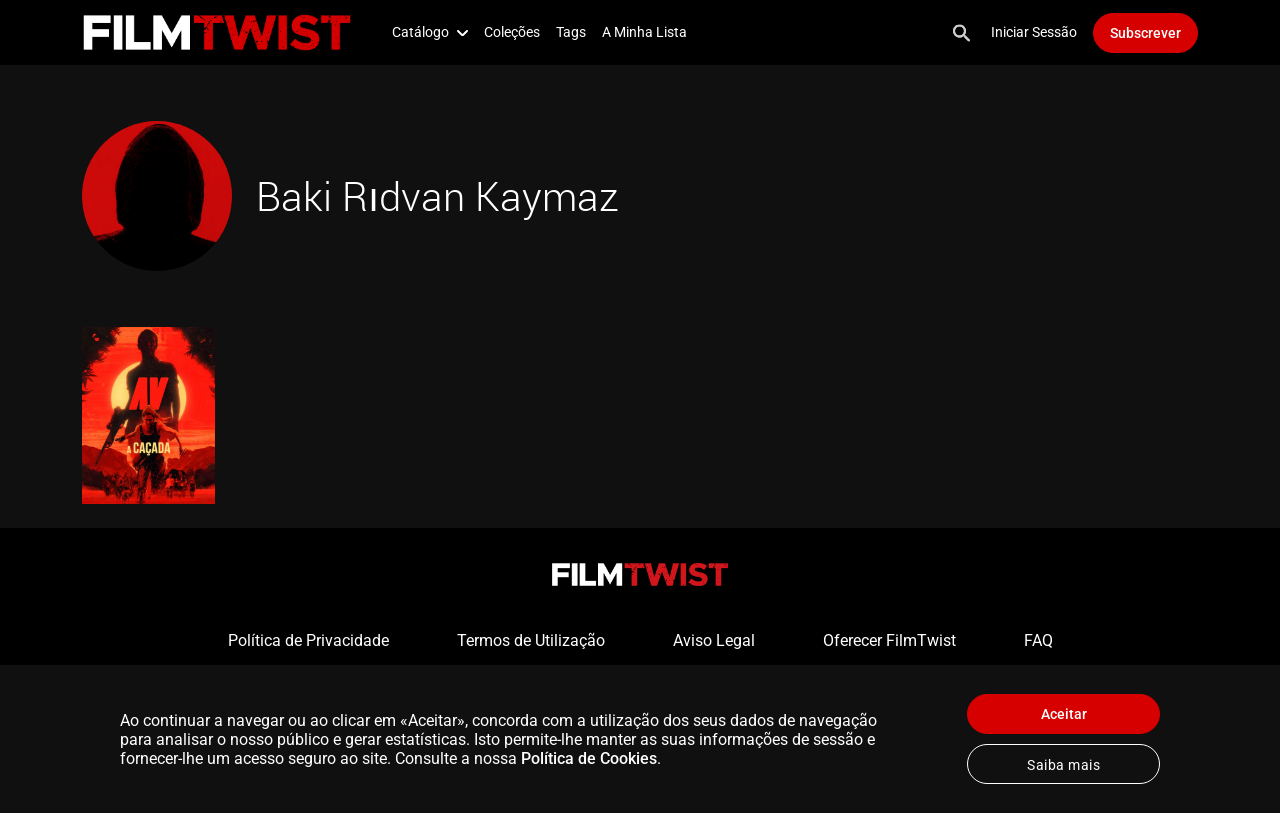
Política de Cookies (589, 758)
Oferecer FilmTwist (889, 640)
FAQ (1038, 640)
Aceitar (1064, 714)
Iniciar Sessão (1034, 32)
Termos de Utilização (531, 640)
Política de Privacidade (308, 640)
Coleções (512, 32)
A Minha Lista (644, 32)
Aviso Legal (714, 640)
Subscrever (1145, 33)
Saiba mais (1063, 765)
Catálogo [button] (430, 32)
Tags (571, 32)
